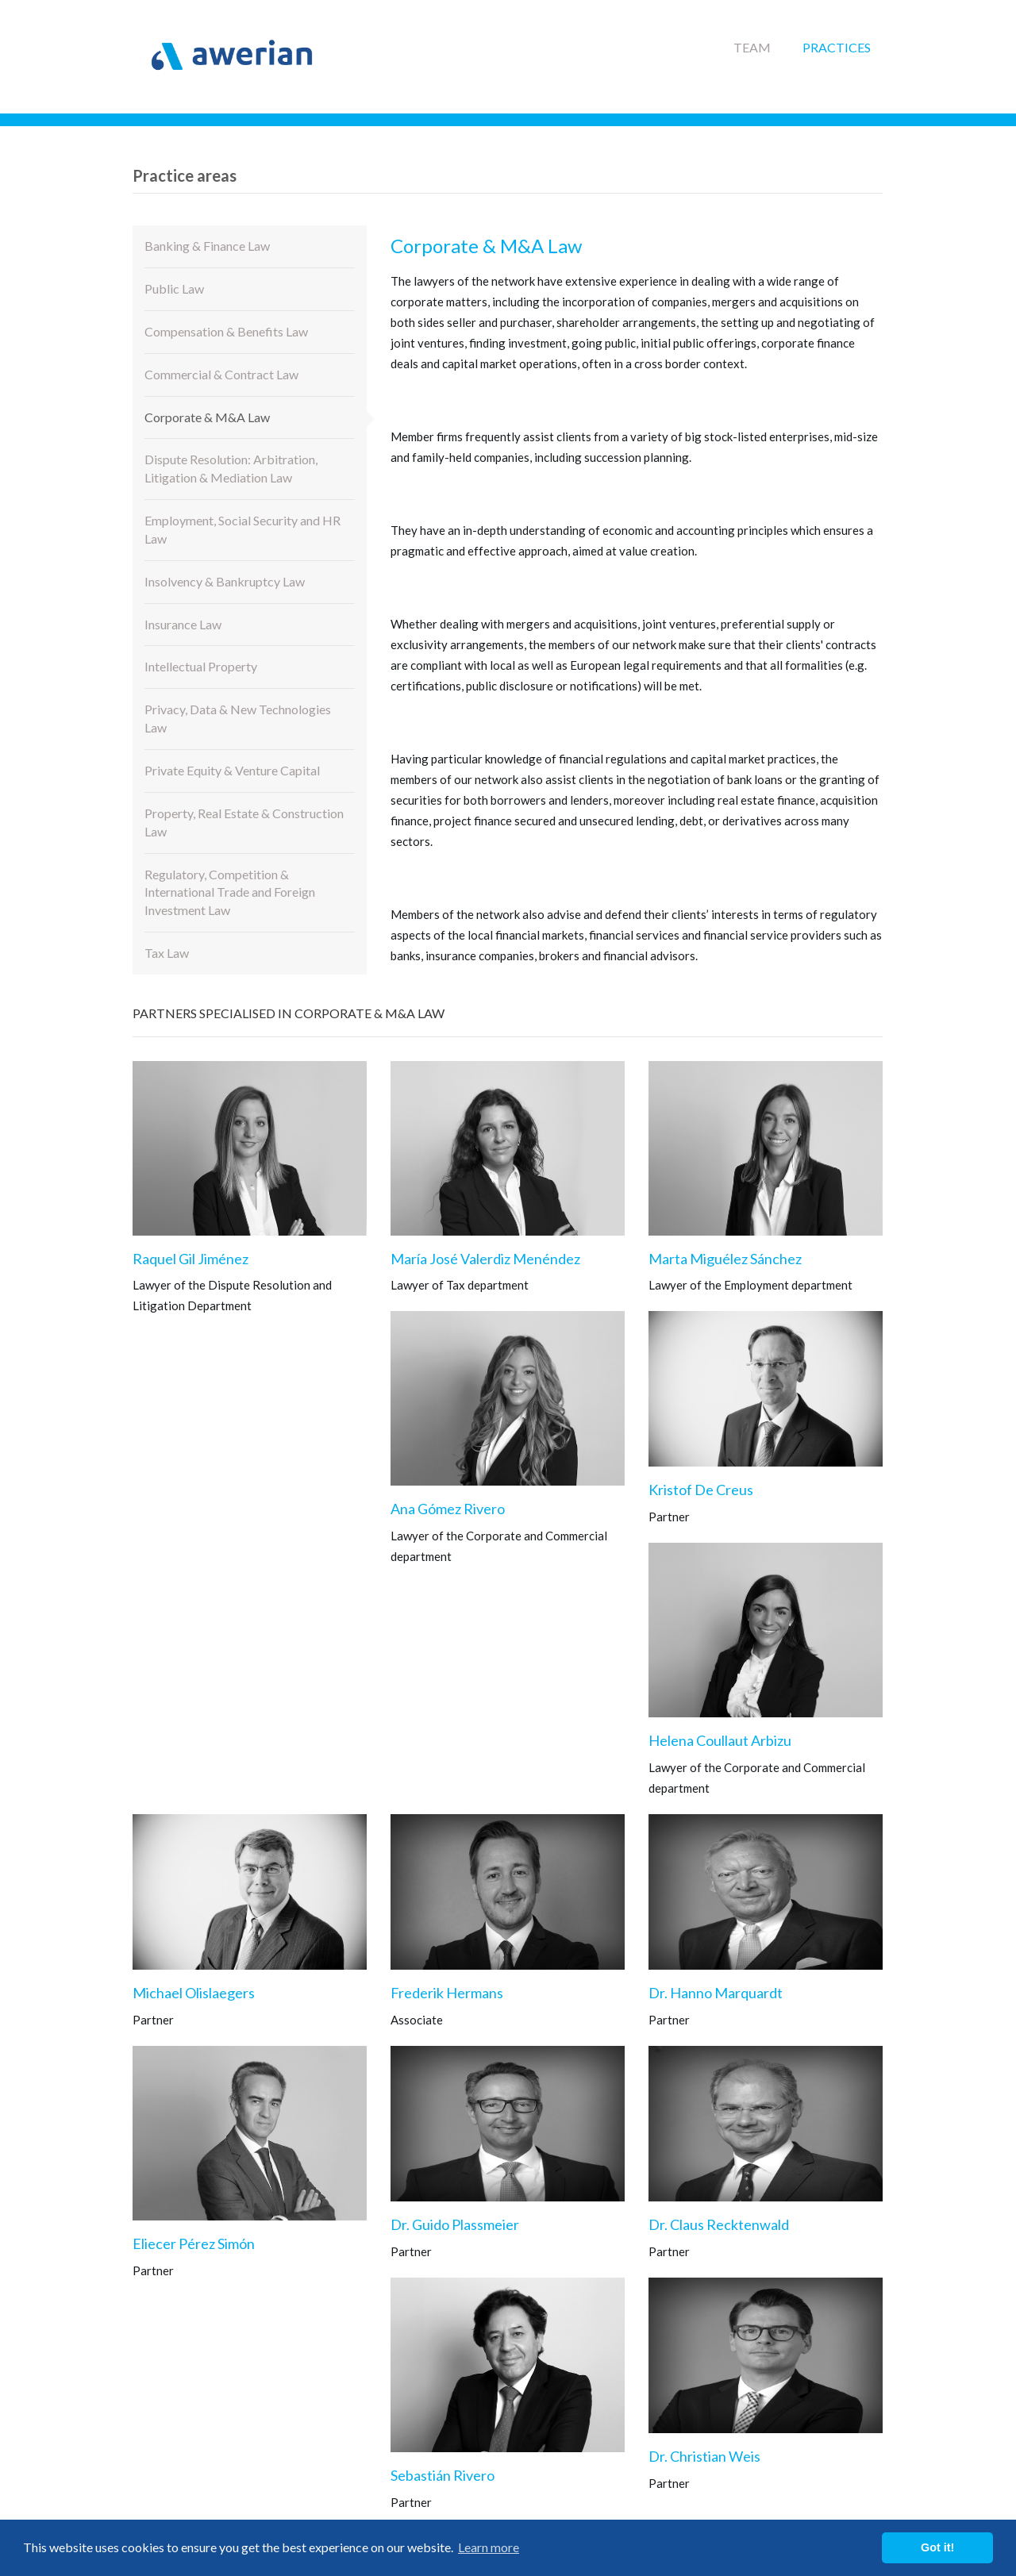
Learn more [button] (488, 2547)
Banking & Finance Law (207, 245)
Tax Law (166, 952)
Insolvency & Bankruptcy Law (224, 581)
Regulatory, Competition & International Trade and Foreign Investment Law (229, 892)
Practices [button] (836, 47)
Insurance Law (182, 624)
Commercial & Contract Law (221, 374)
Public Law (174, 288)
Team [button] (752, 47)
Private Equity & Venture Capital (232, 770)
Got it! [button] (937, 2547)
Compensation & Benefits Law (226, 331)
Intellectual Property (200, 666)
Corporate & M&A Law (207, 417)
